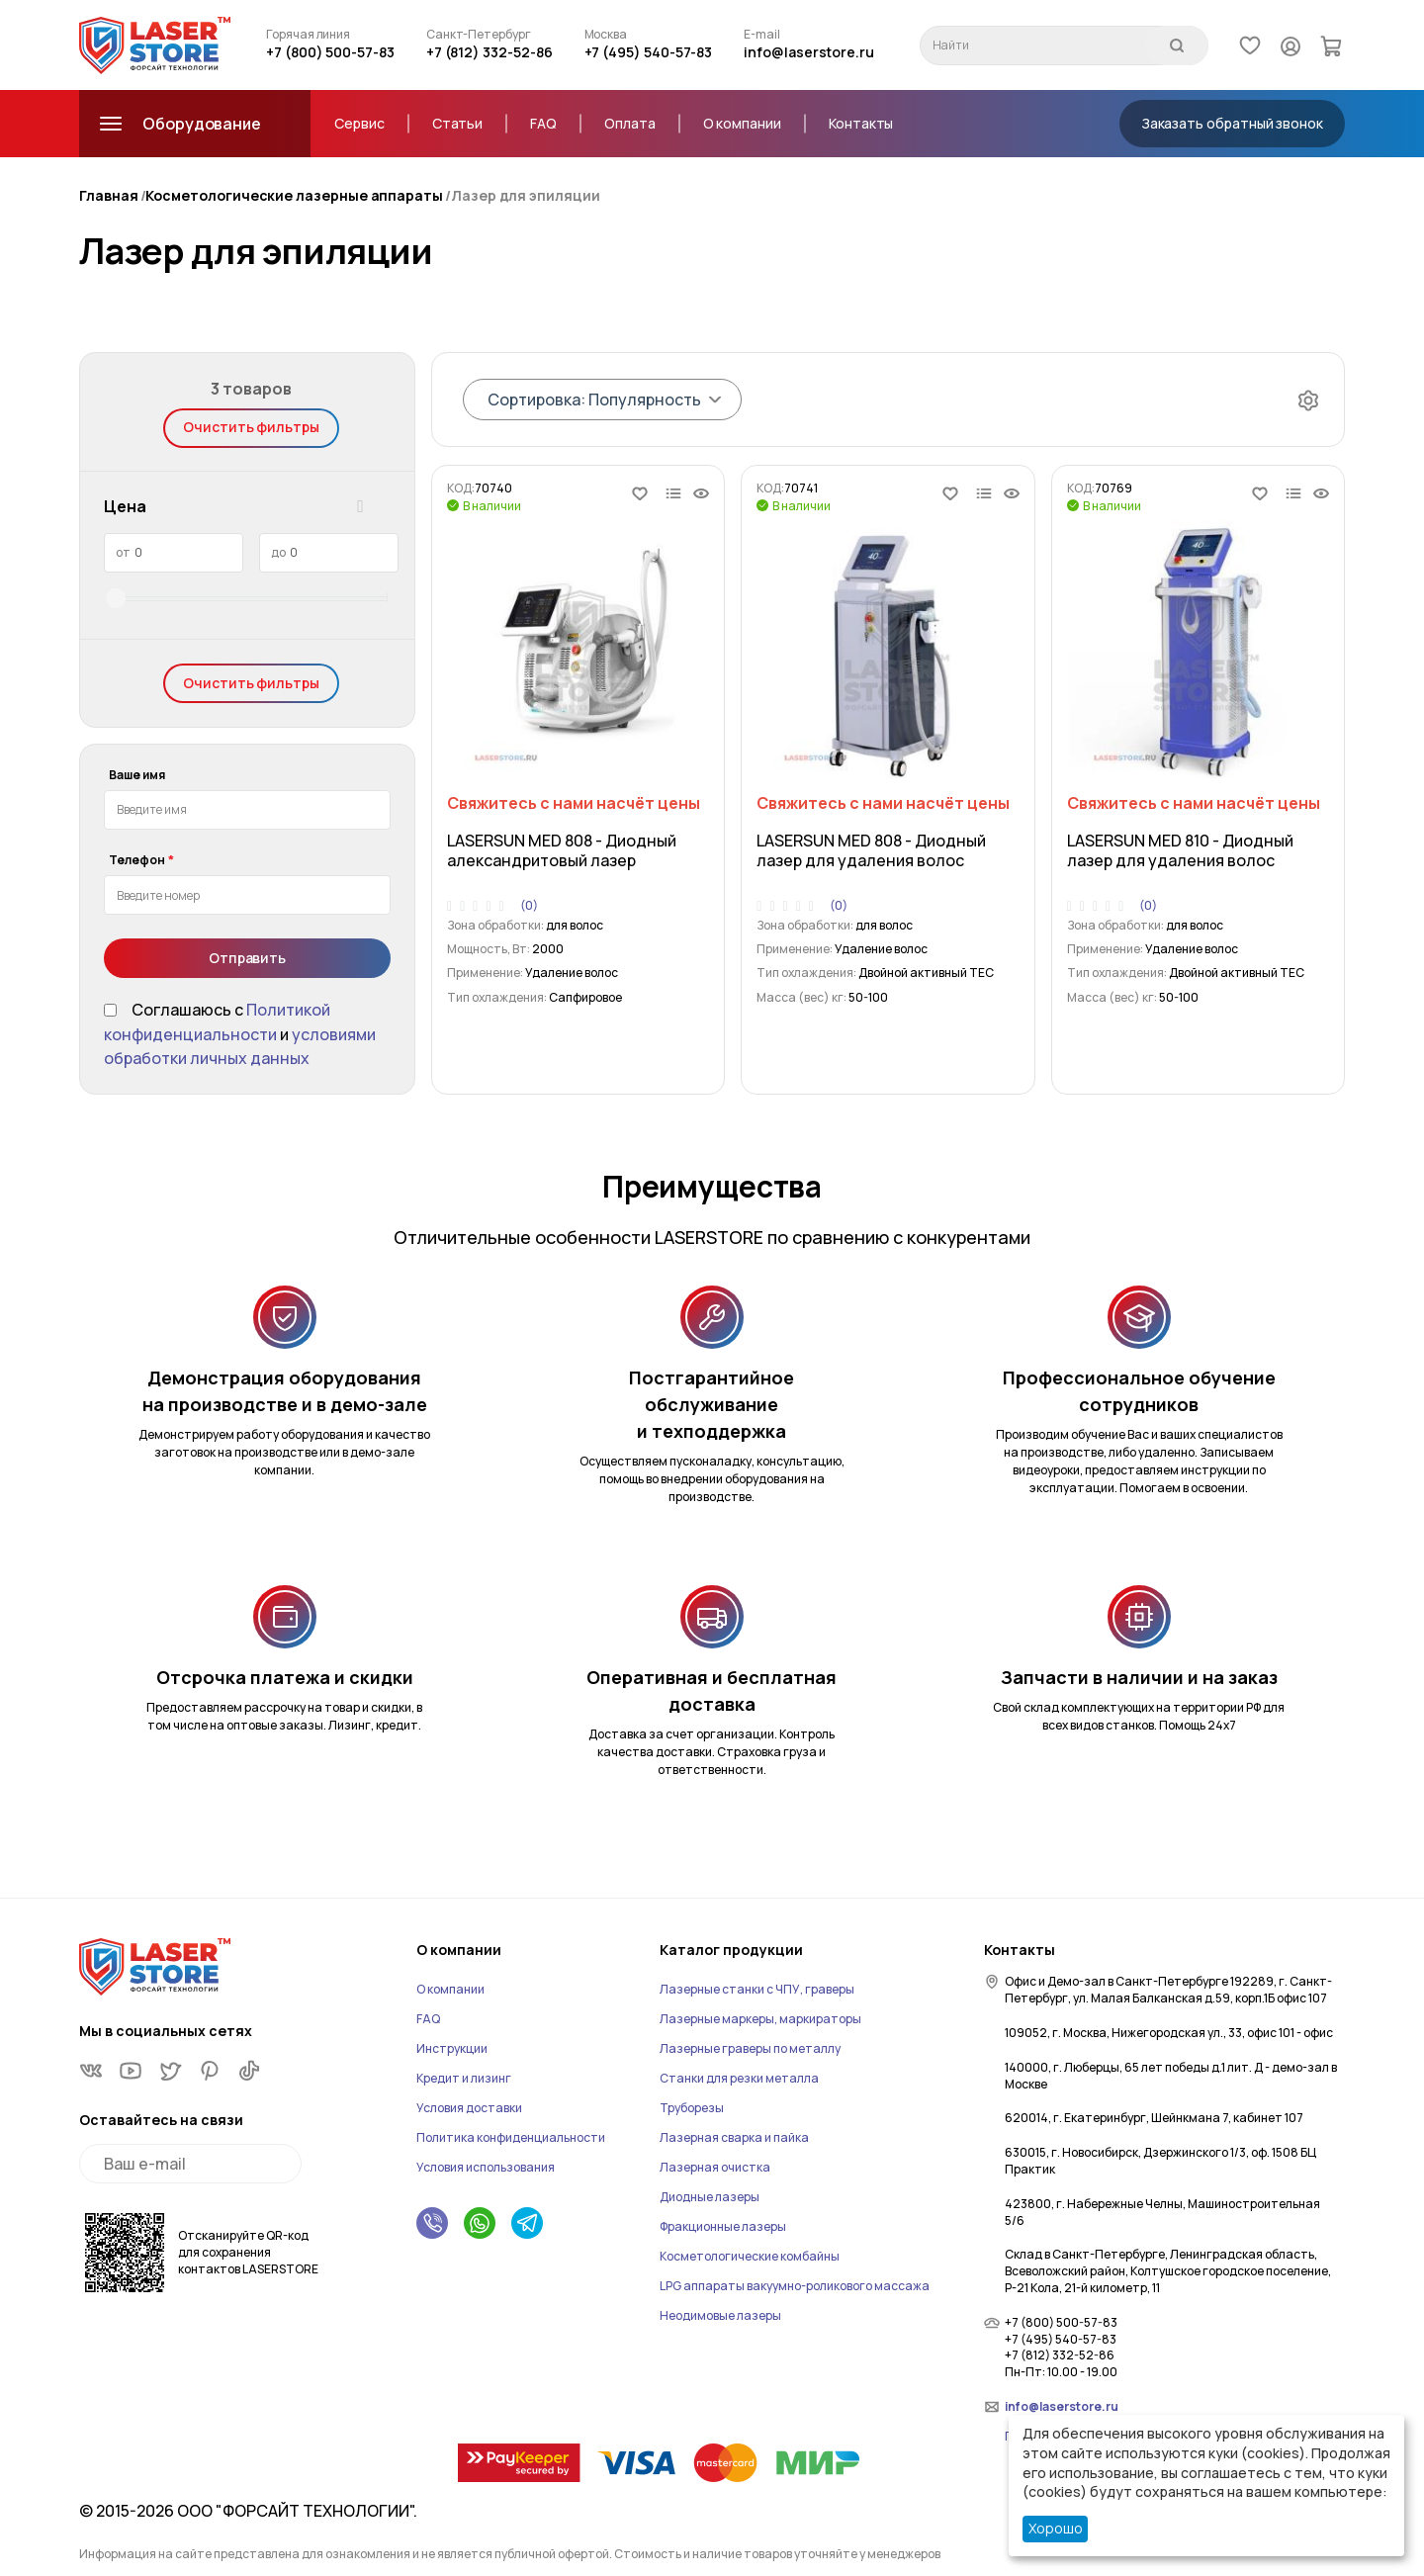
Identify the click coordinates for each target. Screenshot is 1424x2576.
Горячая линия (308, 35)
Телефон (137, 860)
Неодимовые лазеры (720, 2315)
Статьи (458, 123)
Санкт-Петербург (478, 35)
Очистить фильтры (251, 426)
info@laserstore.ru (809, 52)
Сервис (359, 123)
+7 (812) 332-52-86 (489, 52)
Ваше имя (137, 775)
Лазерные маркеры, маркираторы (760, 2018)
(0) (529, 906)
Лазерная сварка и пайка (734, 2137)
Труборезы (692, 2107)
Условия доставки (469, 2107)
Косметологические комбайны (750, 2256)
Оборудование (178, 123)
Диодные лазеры (709, 2196)
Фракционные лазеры (723, 2226)
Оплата (630, 123)
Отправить (247, 957)
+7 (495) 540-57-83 (648, 52)
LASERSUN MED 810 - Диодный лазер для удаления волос (1180, 850)
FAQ (543, 123)
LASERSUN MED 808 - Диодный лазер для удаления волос (871, 850)
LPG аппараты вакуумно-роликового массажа (795, 2285)
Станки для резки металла (739, 2078)
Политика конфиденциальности (510, 2137)
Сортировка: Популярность (594, 399)
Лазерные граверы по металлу (750, 2048)
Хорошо (1055, 2528)
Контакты (861, 123)
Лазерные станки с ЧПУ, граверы (757, 1989)
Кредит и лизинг (463, 2078)
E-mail (762, 35)
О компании (742, 123)
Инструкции (452, 2048)
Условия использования (485, 2167)
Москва (606, 35)
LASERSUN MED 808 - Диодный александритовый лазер (561, 850)
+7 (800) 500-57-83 (330, 52)
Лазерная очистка (715, 2167)
